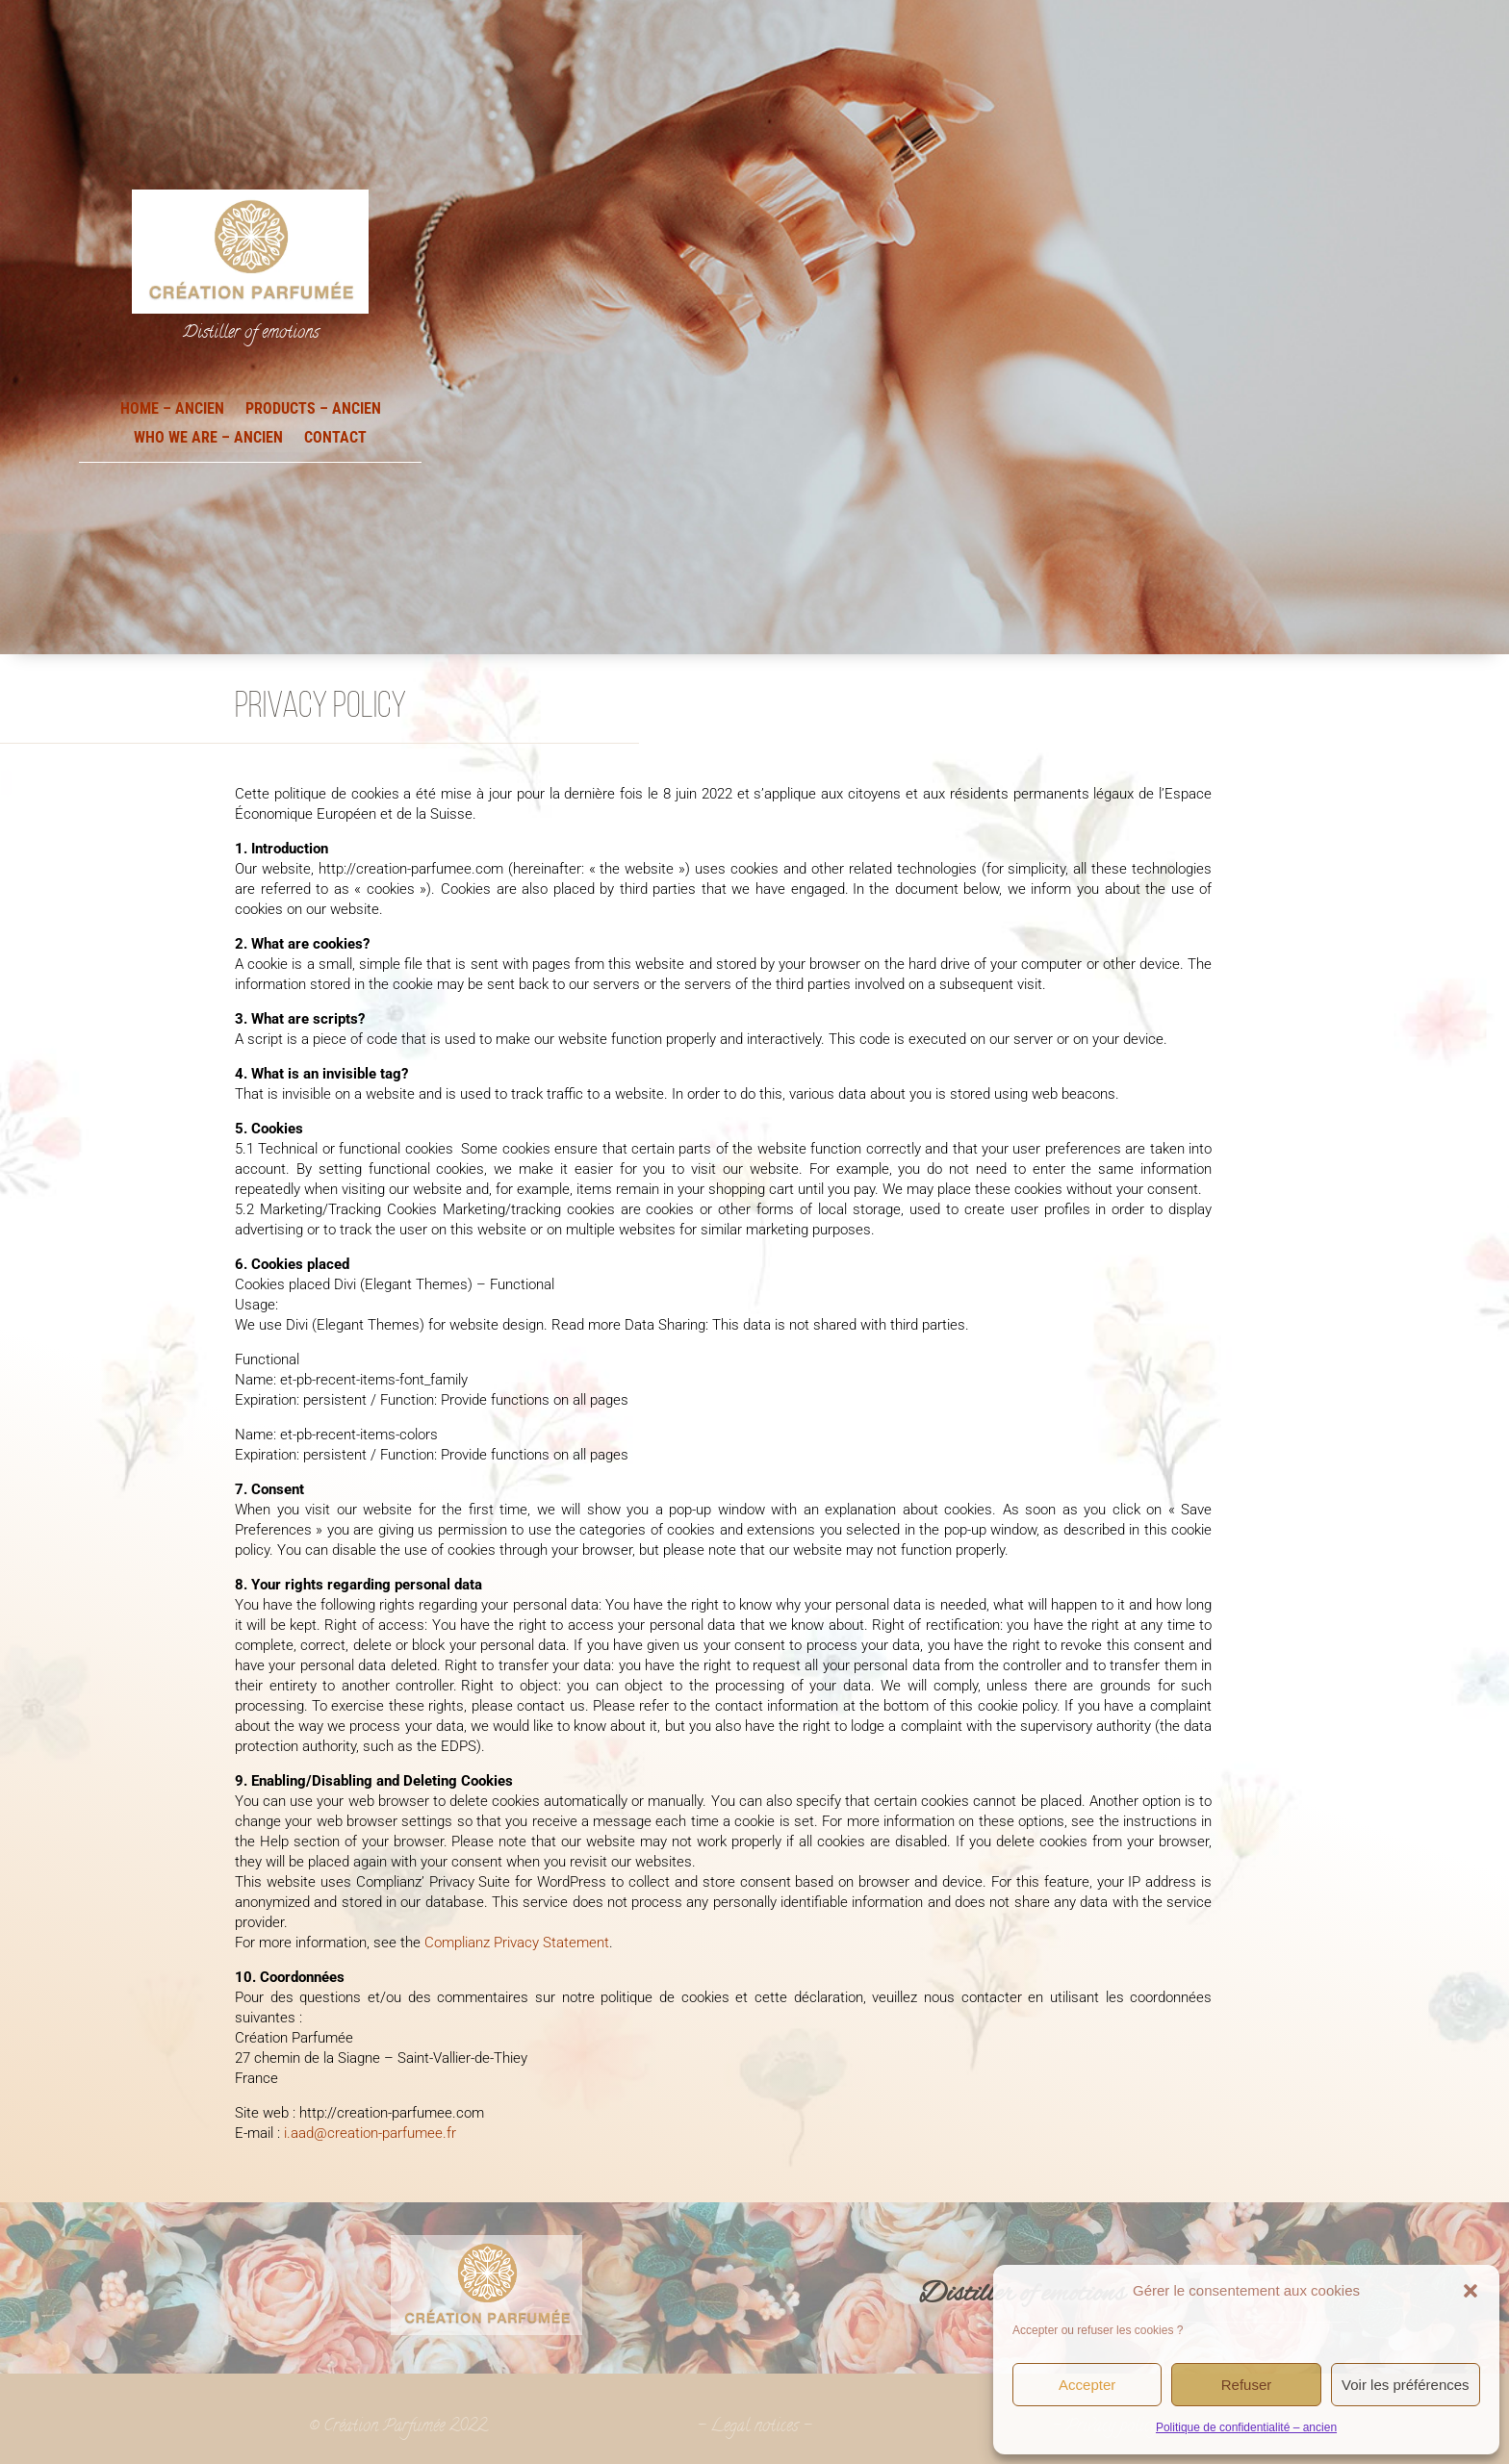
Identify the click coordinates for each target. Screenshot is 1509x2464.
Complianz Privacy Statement (516, 1942)
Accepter (1087, 2384)
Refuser (1246, 2384)
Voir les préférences (1406, 2384)
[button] (1470, 2290)
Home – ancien (172, 407)
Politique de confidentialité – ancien (1246, 2427)
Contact (335, 436)
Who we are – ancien (208, 436)
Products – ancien (313, 407)
